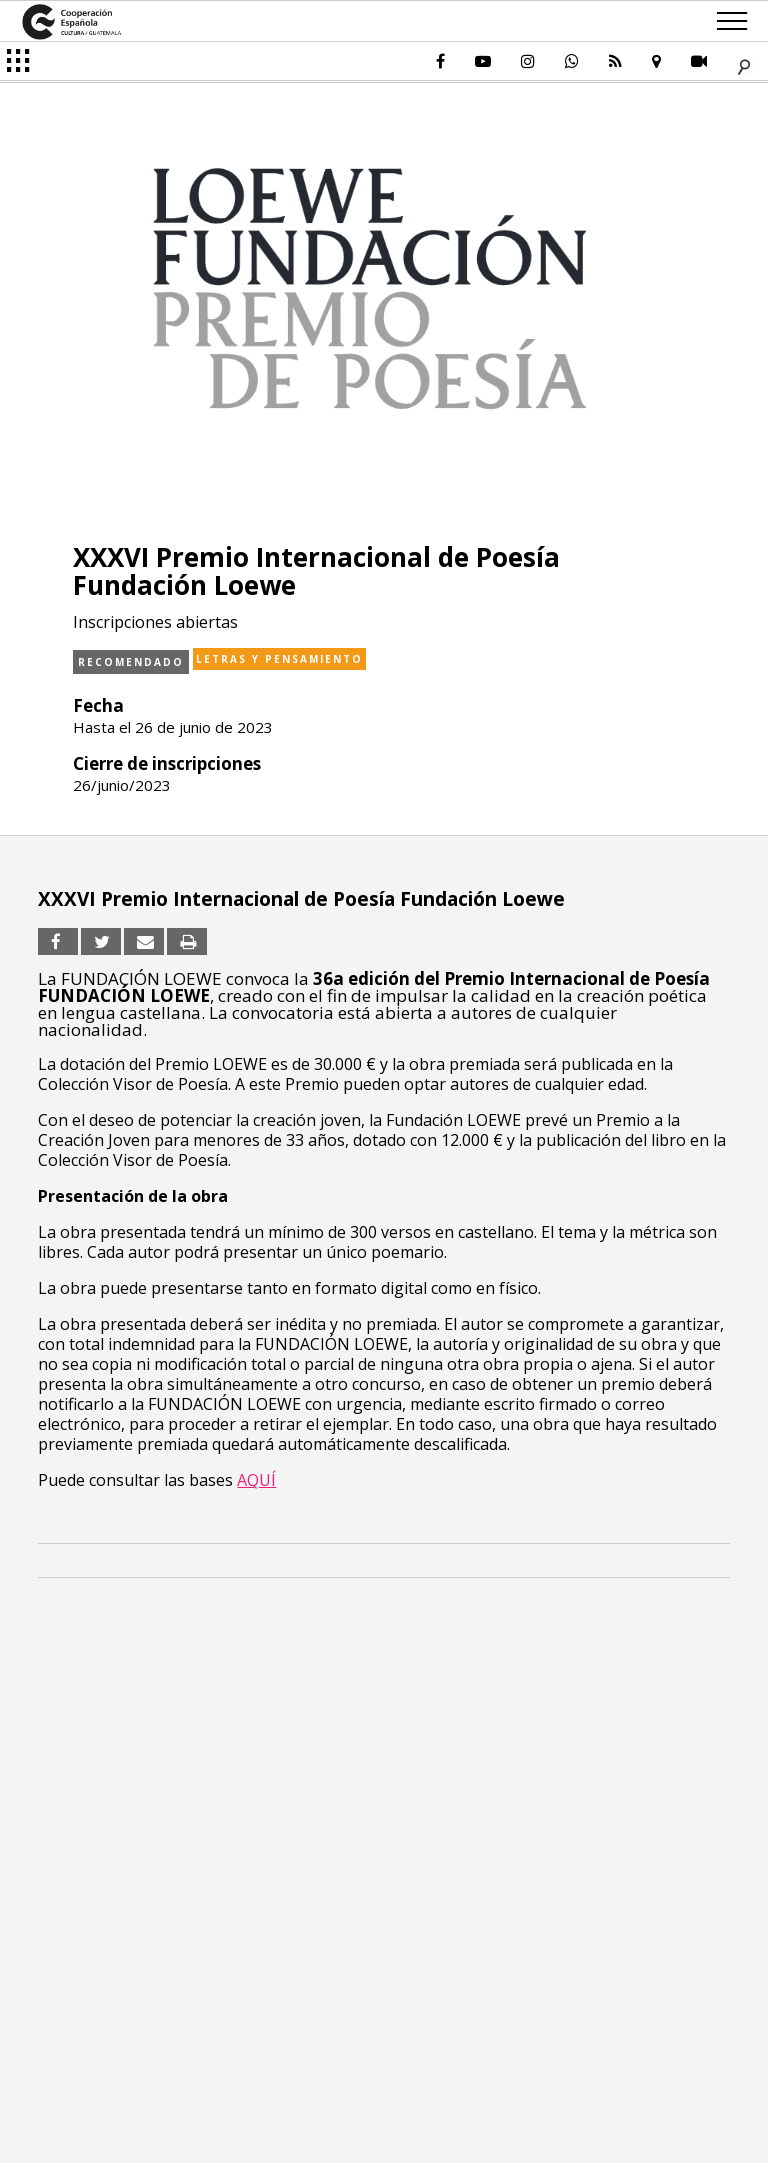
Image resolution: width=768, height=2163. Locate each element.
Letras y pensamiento (279, 659)
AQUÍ (256, 1480)
